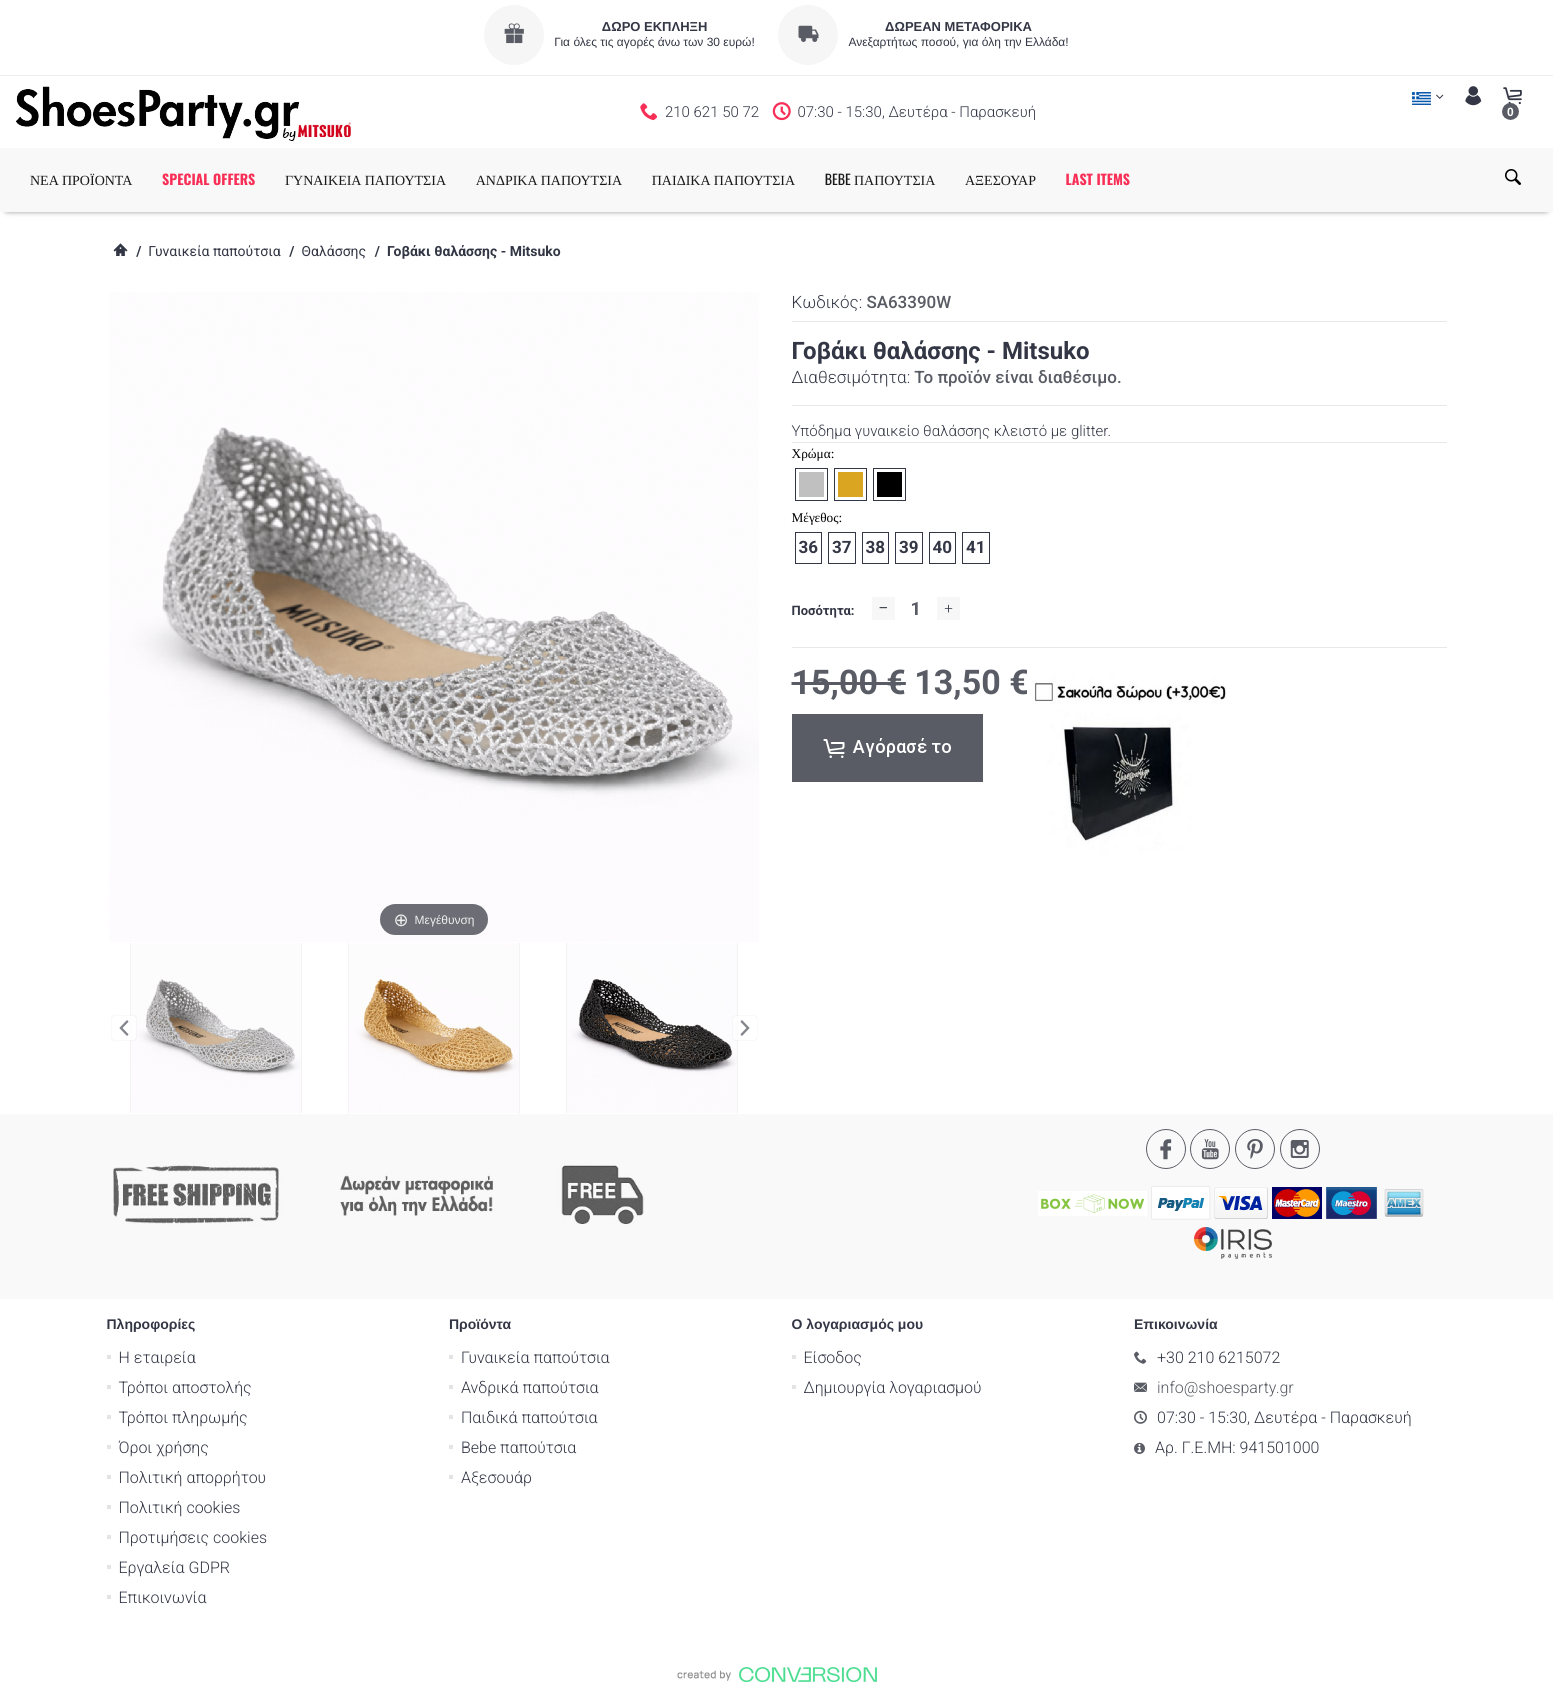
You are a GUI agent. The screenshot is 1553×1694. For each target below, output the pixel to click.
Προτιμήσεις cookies (193, 1536)
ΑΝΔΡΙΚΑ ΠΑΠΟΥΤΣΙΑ (549, 179)
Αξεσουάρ (496, 1476)
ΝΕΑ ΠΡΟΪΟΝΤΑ (81, 179)
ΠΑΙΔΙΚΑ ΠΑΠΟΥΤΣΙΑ (723, 179)
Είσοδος (833, 1356)
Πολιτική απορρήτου (193, 1476)
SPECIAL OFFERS (208, 179)
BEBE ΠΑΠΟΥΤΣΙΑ (880, 179)
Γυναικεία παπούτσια (214, 252)
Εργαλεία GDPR (174, 1566)
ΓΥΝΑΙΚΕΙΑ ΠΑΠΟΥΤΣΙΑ (365, 179)
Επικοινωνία (163, 1596)
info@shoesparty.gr (1225, 1386)
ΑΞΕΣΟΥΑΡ (1000, 179)
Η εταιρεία (157, 1356)
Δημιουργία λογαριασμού (893, 1386)
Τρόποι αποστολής (185, 1386)
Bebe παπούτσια (518, 1446)
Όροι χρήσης (164, 1446)
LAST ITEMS (1098, 179)
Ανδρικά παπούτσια (530, 1386)
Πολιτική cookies (180, 1506)
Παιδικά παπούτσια (529, 1416)
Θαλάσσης (333, 252)
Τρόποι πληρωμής (183, 1416)
